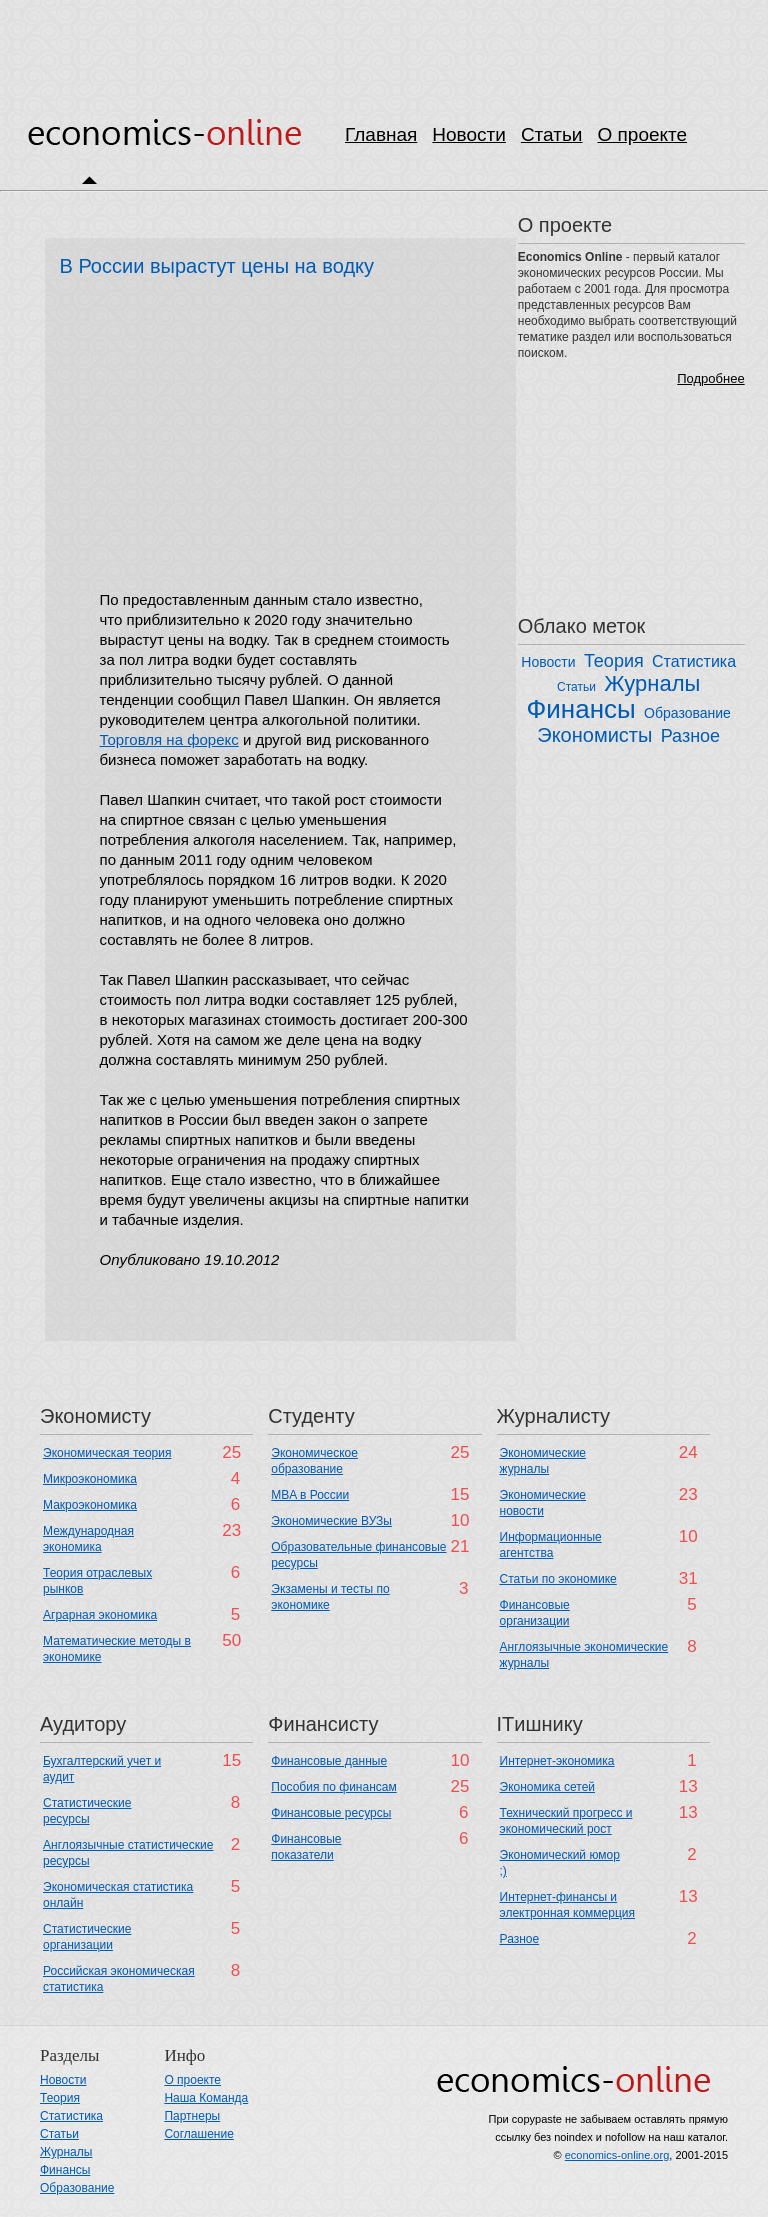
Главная (381, 134)
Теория (614, 661)
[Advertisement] (384, 45)
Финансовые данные (329, 1761)
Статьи (552, 134)
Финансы (581, 709)
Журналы (652, 683)
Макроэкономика (90, 1505)
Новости (469, 134)
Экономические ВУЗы (331, 1521)
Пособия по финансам (333, 1787)
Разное (690, 736)
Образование (687, 713)
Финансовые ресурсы (331, 1813)
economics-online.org (617, 2155)
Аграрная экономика (100, 1615)
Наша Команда (206, 2098)
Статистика (694, 661)
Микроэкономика (90, 1479)
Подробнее (710, 378)
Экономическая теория (107, 1453)
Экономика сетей (547, 1787)
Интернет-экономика (557, 1761)
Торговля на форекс (169, 739)
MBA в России (310, 1495)
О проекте (642, 134)
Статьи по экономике (558, 1579)
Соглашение (198, 2134)
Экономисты (594, 735)
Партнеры (192, 2116)
